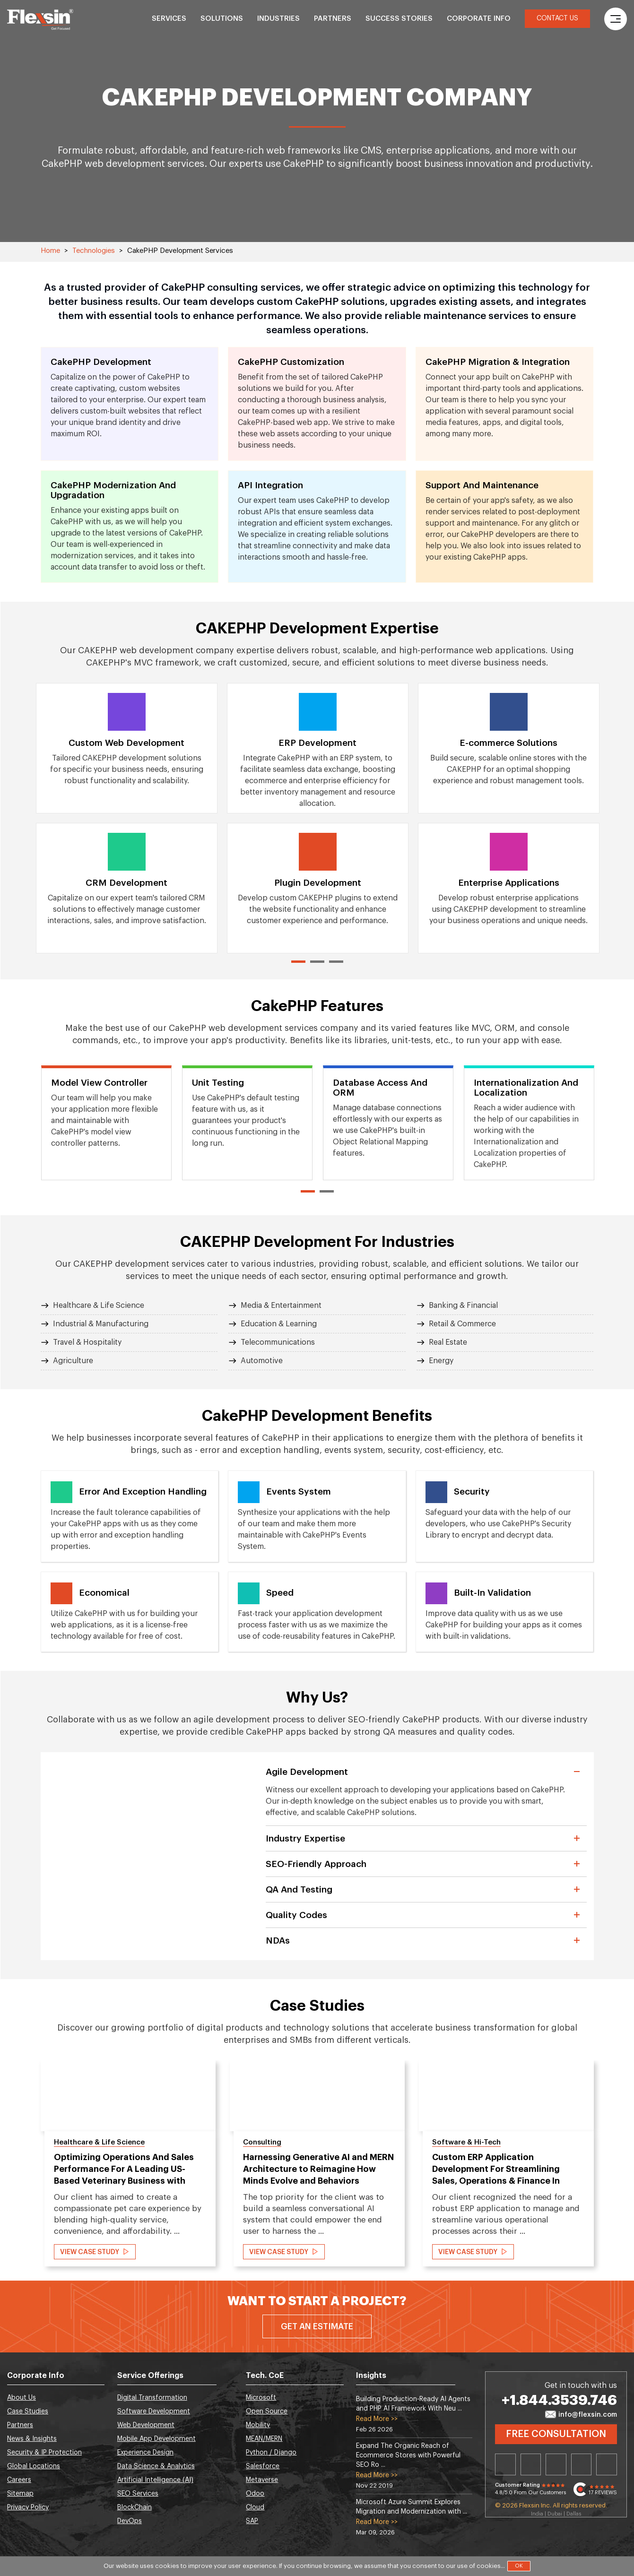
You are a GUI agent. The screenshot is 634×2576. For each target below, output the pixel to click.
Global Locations (33, 2466)
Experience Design (145, 2452)
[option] (126, 818)
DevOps (129, 2521)
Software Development (153, 2411)
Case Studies (27, 2411)
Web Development (145, 2425)
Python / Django (271, 2452)
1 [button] (298, 961)
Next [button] (616, 2168)
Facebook (556, 2464)
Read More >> (377, 2419)
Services (169, 18)
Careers (19, 2480)
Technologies (94, 250)
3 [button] (336, 961)
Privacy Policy (28, 2507)
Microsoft (261, 2397)
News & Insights (32, 2439)
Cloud (255, 2507)
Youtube (606, 2464)
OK (519, 2565)
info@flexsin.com (581, 2415)
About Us (21, 2397)
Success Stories (399, 18)
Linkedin (505, 2464)
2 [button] (317, 961)
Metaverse (262, 2480)
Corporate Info (479, 18)
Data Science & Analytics (156, 2466)
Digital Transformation (152, 2397)
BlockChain (134, 2507)
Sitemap (20, 2493)
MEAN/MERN (264, 2439)
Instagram (581, 2464)
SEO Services (137, 2493)
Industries (278, 18)
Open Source (266, 2411)
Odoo (255, 2493)
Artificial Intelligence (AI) (155, 2480)
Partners (332, 18)
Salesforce (262, 2466)
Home (50, 250)
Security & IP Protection (44, 2452)
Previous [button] (18, 2168)
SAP (252, 2521)
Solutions (221, 18)
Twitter (531, 2464)
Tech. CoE (265, 2375)
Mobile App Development (156, 2439)
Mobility (258, 2425)
